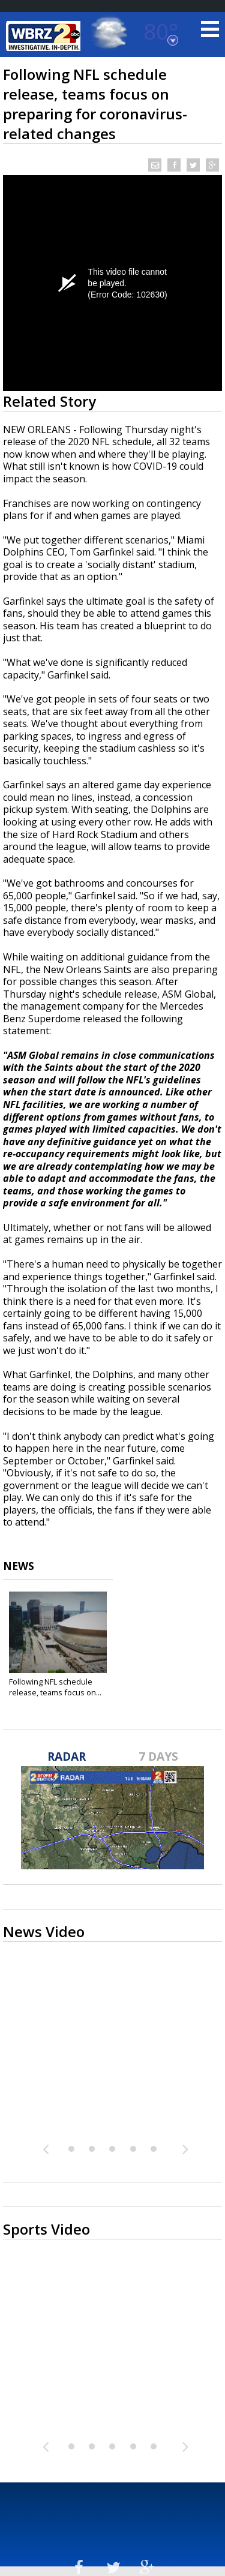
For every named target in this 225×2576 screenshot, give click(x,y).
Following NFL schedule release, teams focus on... (55, 1687)
